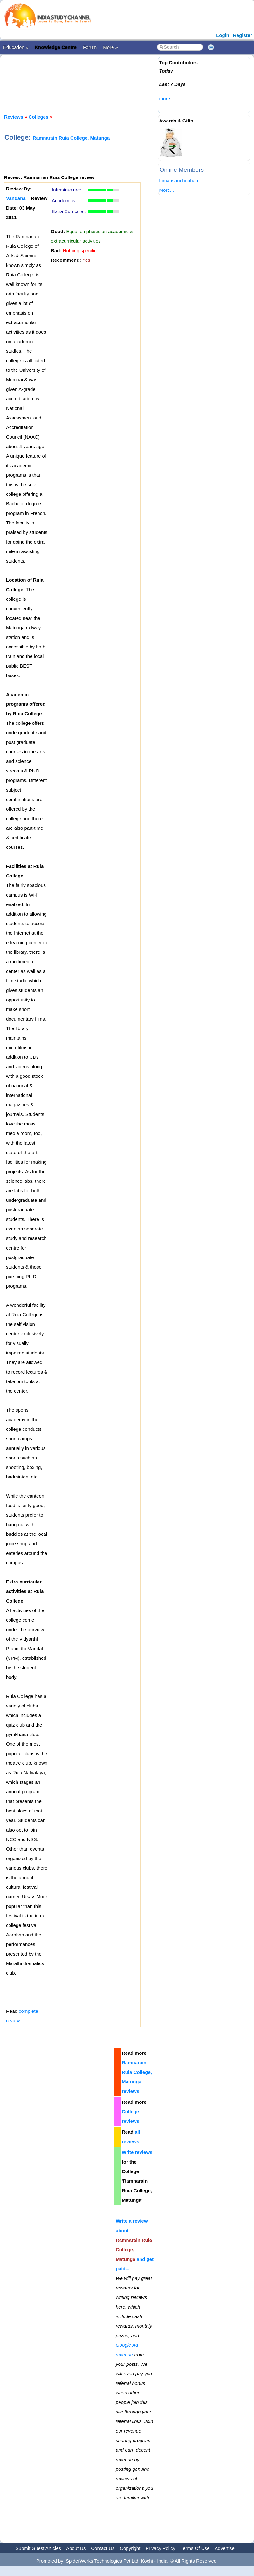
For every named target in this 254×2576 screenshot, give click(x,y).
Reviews (13, 117)
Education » (15, 47)
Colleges (39, 117)
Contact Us (102, 2548)
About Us (76, 2548)
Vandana (16, 198)
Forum (90, 47)
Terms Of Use (195, 2548)
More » (110, 47)
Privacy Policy (160, 2548)
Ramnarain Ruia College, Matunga (71, 138)
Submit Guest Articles (38, 2548)
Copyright (130, 2548)
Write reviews (137, 2152)
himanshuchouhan (178, 180)
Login (222, 35)
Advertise (225, 2548)
